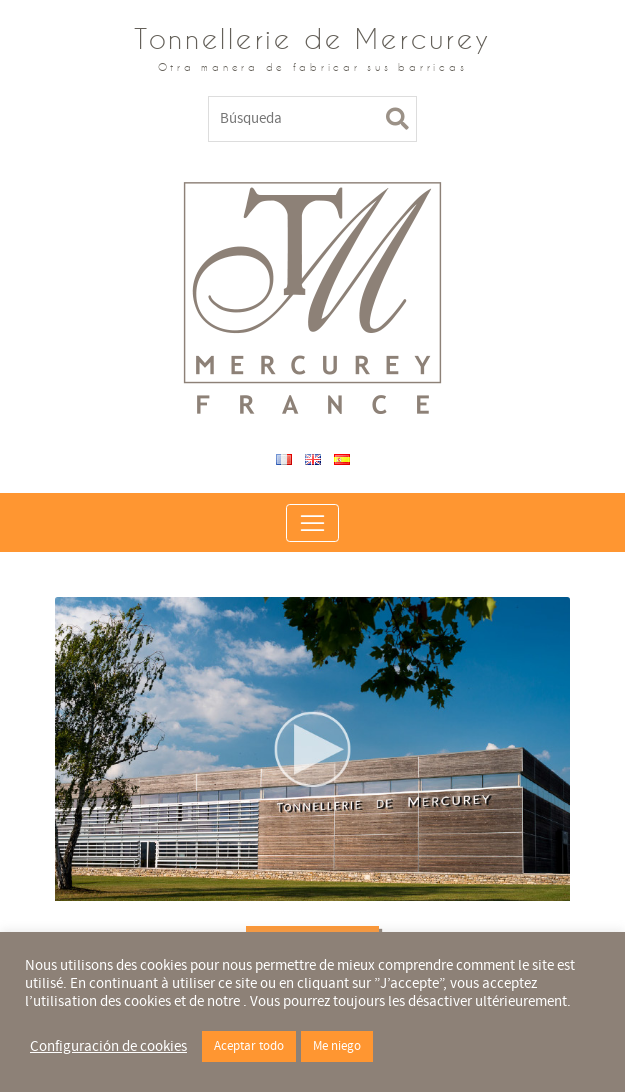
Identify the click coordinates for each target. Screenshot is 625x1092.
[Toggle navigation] (312, 523)
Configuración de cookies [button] (108, 1047)
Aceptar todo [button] (249, 1046)
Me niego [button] (337, 1046)
